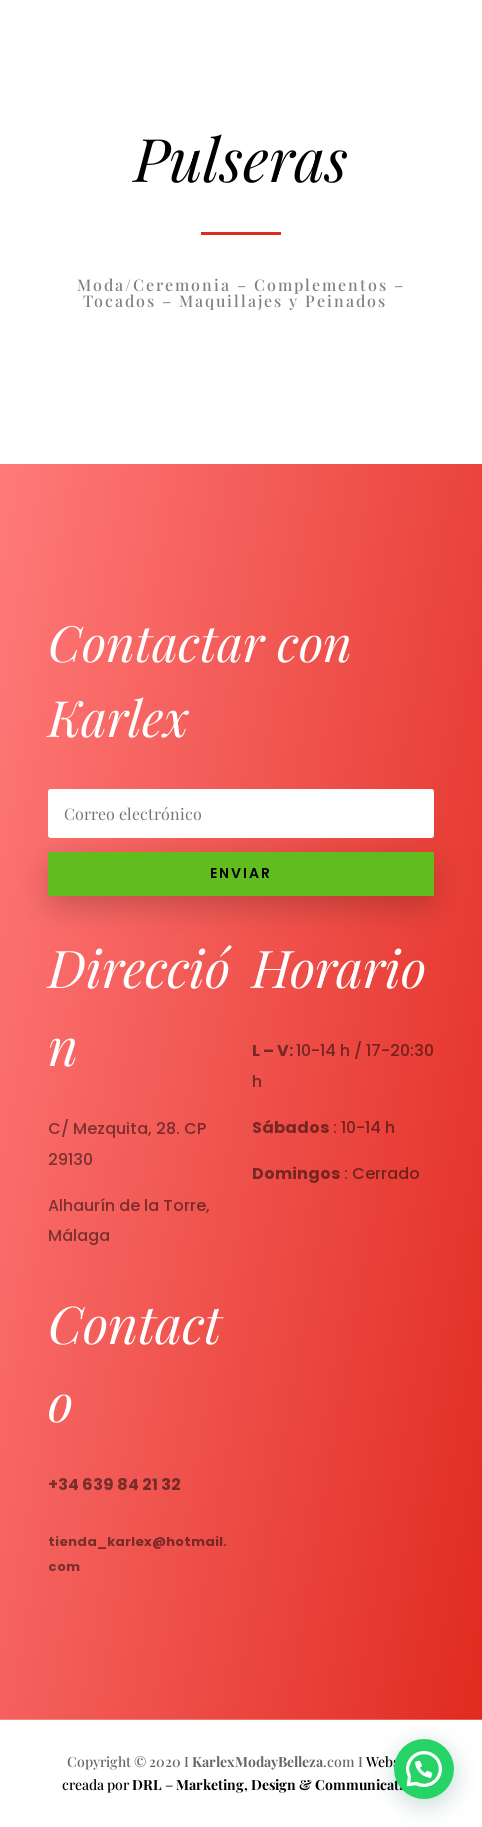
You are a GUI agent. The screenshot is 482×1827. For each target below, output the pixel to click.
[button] (429, 1784)
